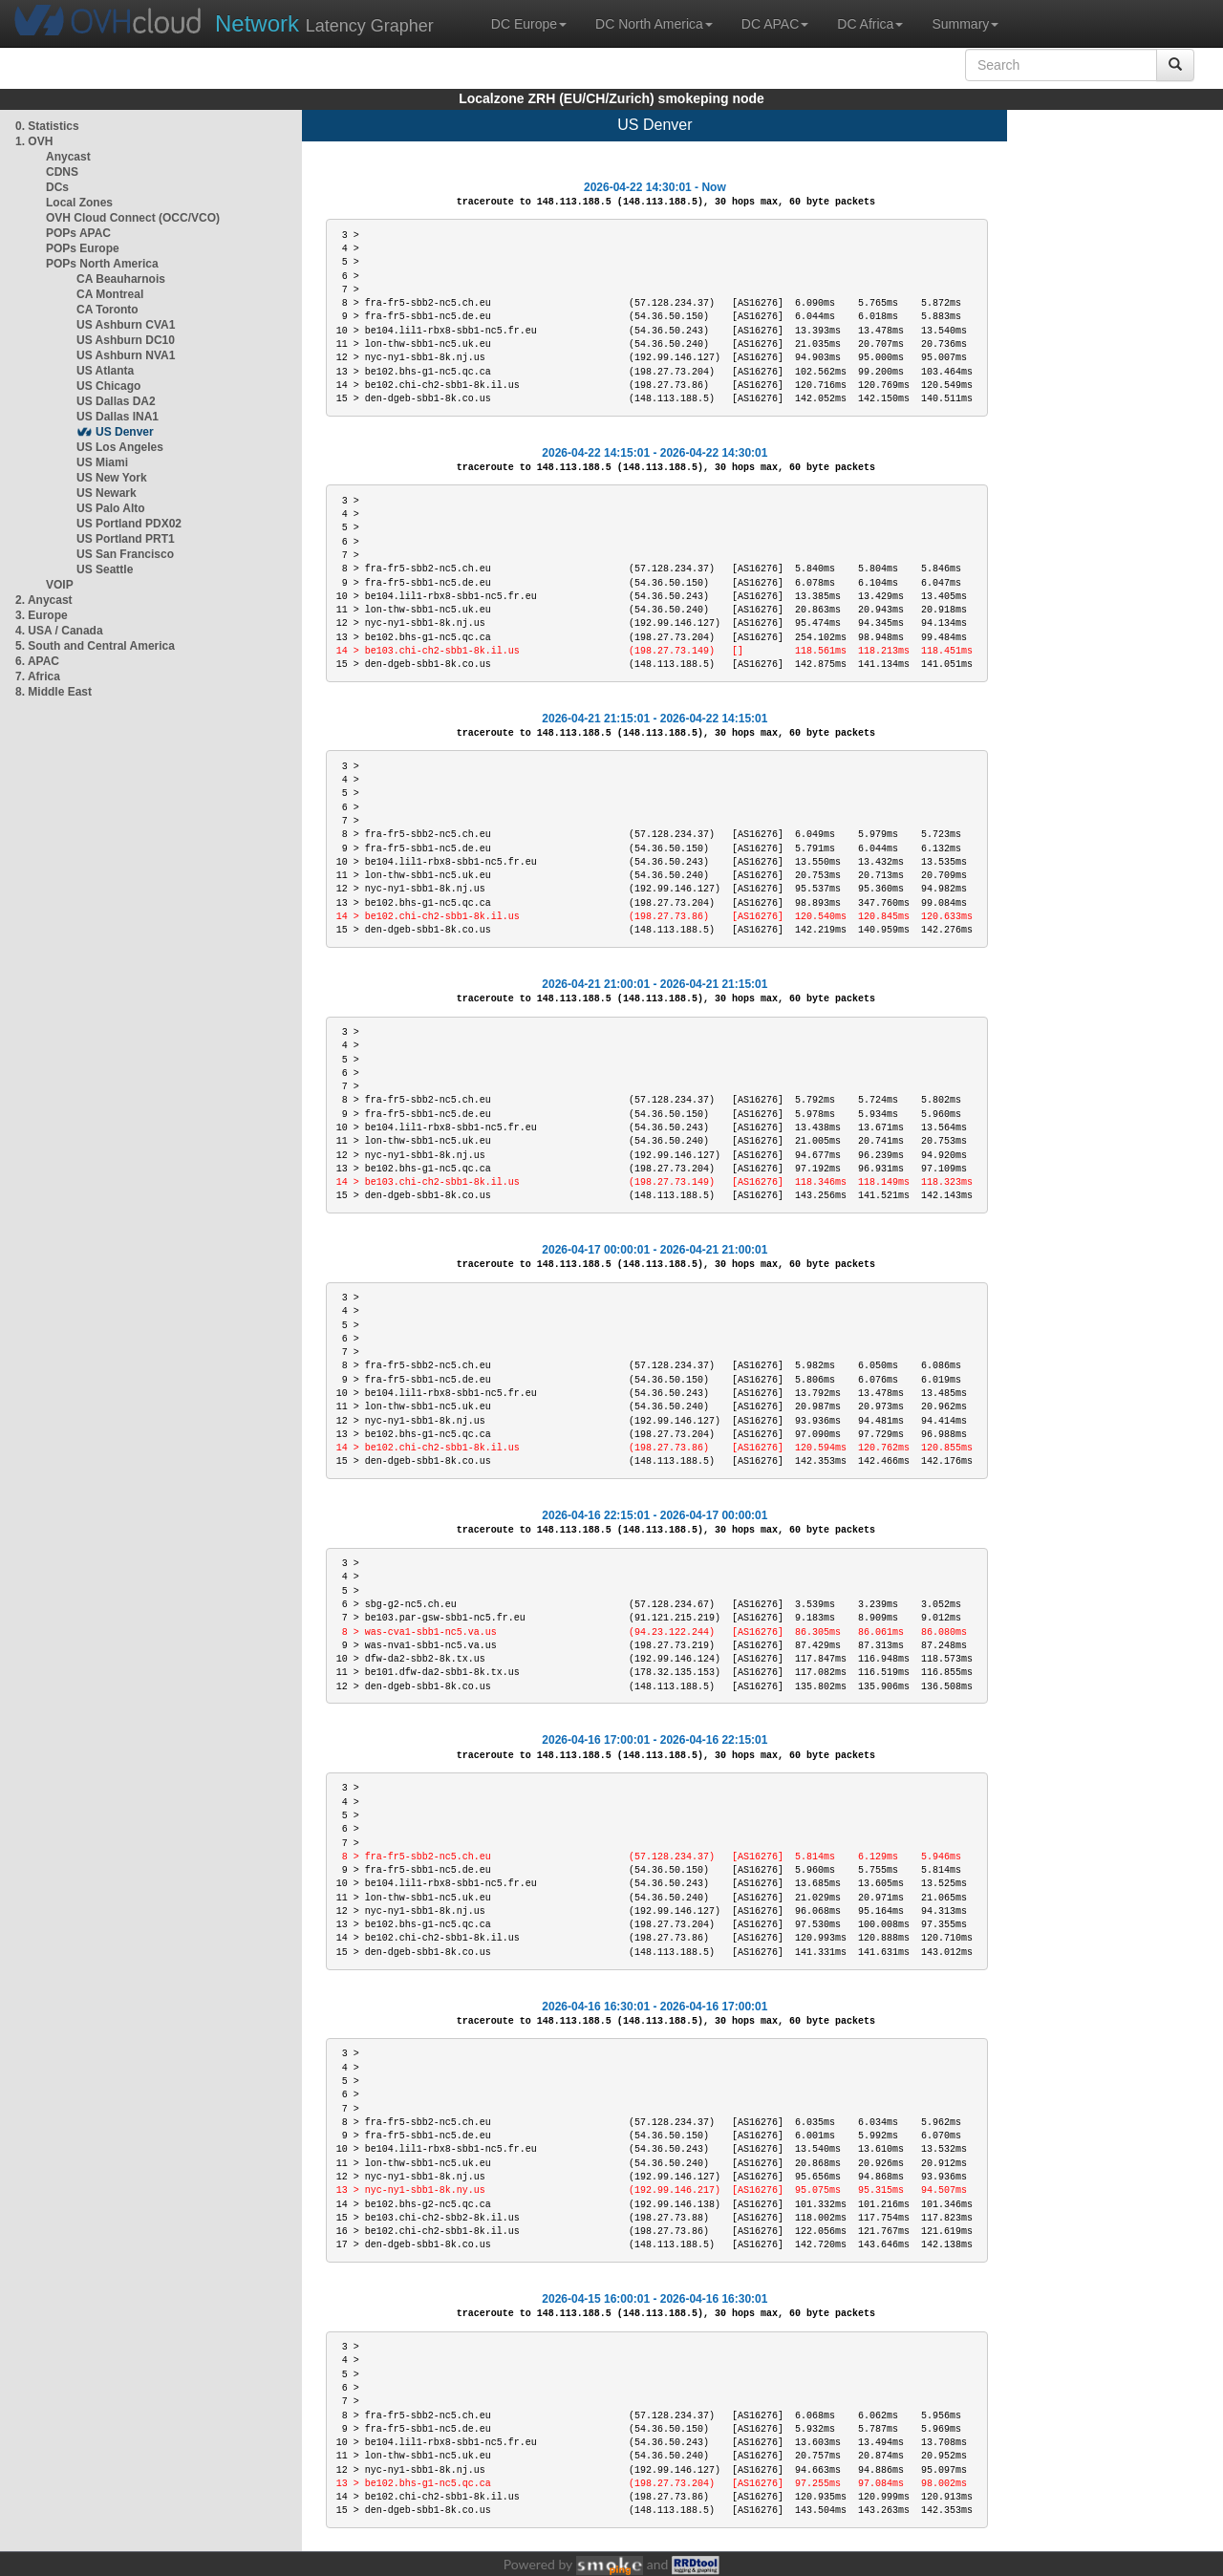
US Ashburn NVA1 (125, 355)
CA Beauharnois (120, 279)
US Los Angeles (119, 447)
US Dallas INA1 (117, 416)
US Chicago (108, 386)
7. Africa (37, 676)
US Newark (106, 493)
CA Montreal (109, 294)
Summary (965, 24)
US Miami (102, 462)
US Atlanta (105, 370)
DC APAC (774, 24)
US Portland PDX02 (129, 523)
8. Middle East (53, 691)
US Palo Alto (110, 508)
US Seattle (104, 569)
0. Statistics (47, 126)
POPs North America (102, 263)
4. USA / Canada (59, 630)
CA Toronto (107, 309)
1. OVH (34, 141)
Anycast (68, 156)
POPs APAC (78, 233)
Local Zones (79, 202)
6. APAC (37, 661)
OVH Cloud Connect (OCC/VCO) (133, 218)
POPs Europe (82, 248)
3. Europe (41, 615)
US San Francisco (125, 554)
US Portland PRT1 (125, 539)
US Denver (125, 432)
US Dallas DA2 (116, 401)
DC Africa (870, 24)
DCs (57, 187)
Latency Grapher (324, 23)
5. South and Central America (95, 646)
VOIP (59, 584)
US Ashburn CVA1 (125, 325)
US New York (111, 477)
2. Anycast (44, 600)
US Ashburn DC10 (125, 340)
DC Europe (529, 24)
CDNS (62, 172)
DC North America (654, 24)
